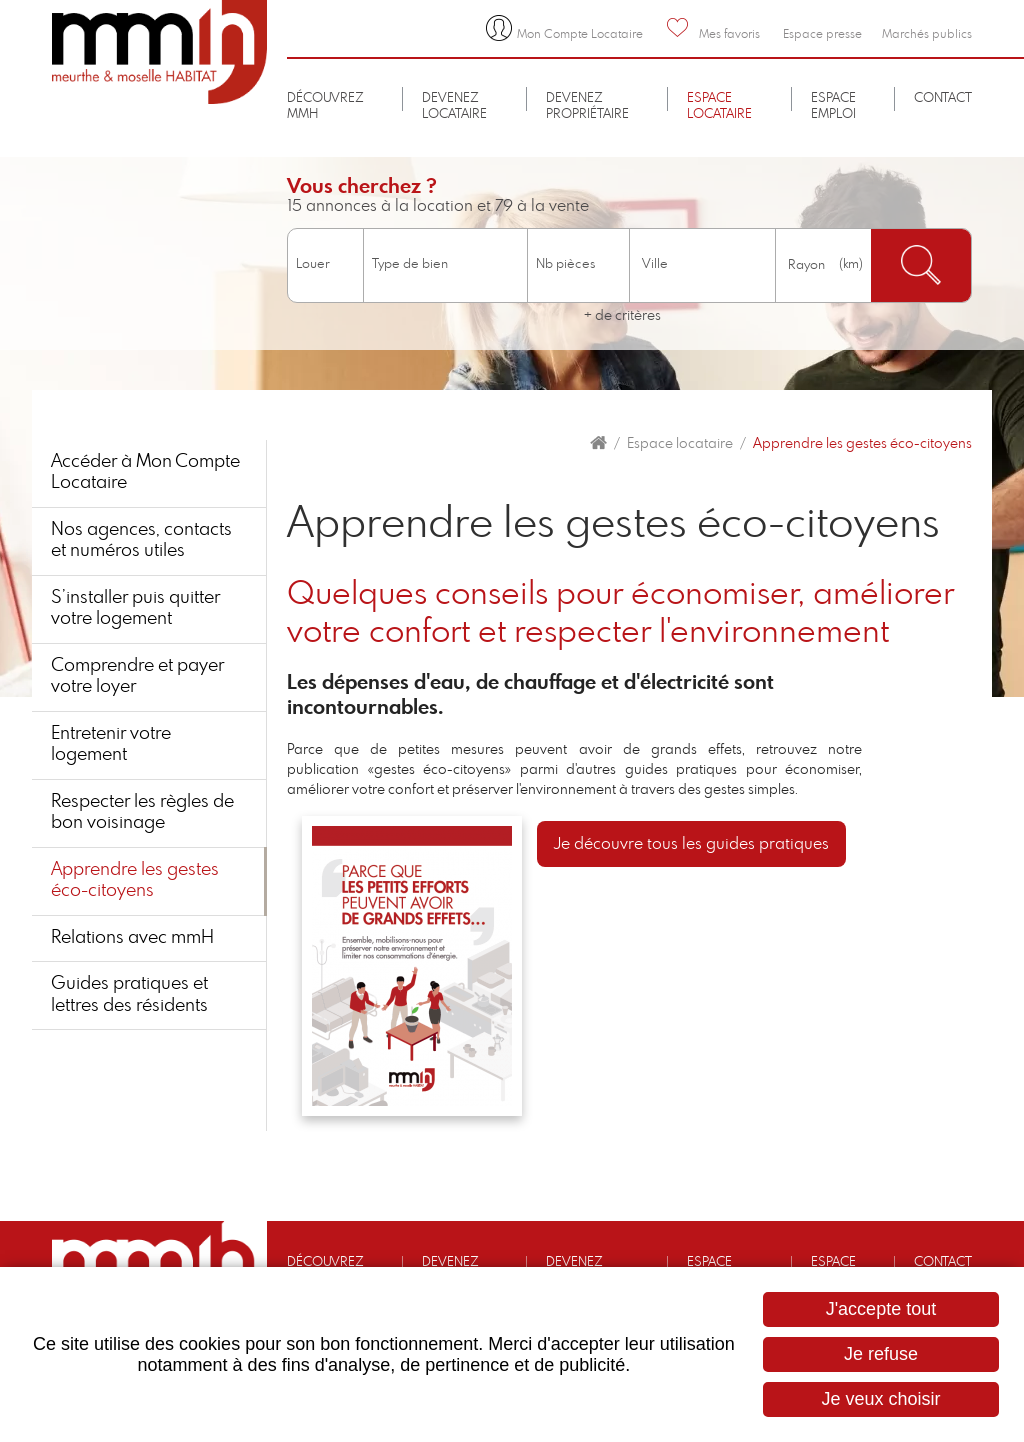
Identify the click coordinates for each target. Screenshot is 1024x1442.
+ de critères (622, 316)
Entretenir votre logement (112, 746)
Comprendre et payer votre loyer (138, 677)
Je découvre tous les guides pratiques (691, 844)
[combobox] (702, 265)
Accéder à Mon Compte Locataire (146, 473)
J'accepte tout (881, 1309)
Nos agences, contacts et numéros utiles (142, 541)
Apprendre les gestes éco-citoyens (862, 444)
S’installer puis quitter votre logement (136, 609)
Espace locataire (680, 444)
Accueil (598, 443)
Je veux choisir (880, 1399)
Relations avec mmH (133, 939)
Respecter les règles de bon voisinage (143, 814)
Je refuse (881, 1354)
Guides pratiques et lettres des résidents (130, 997)
